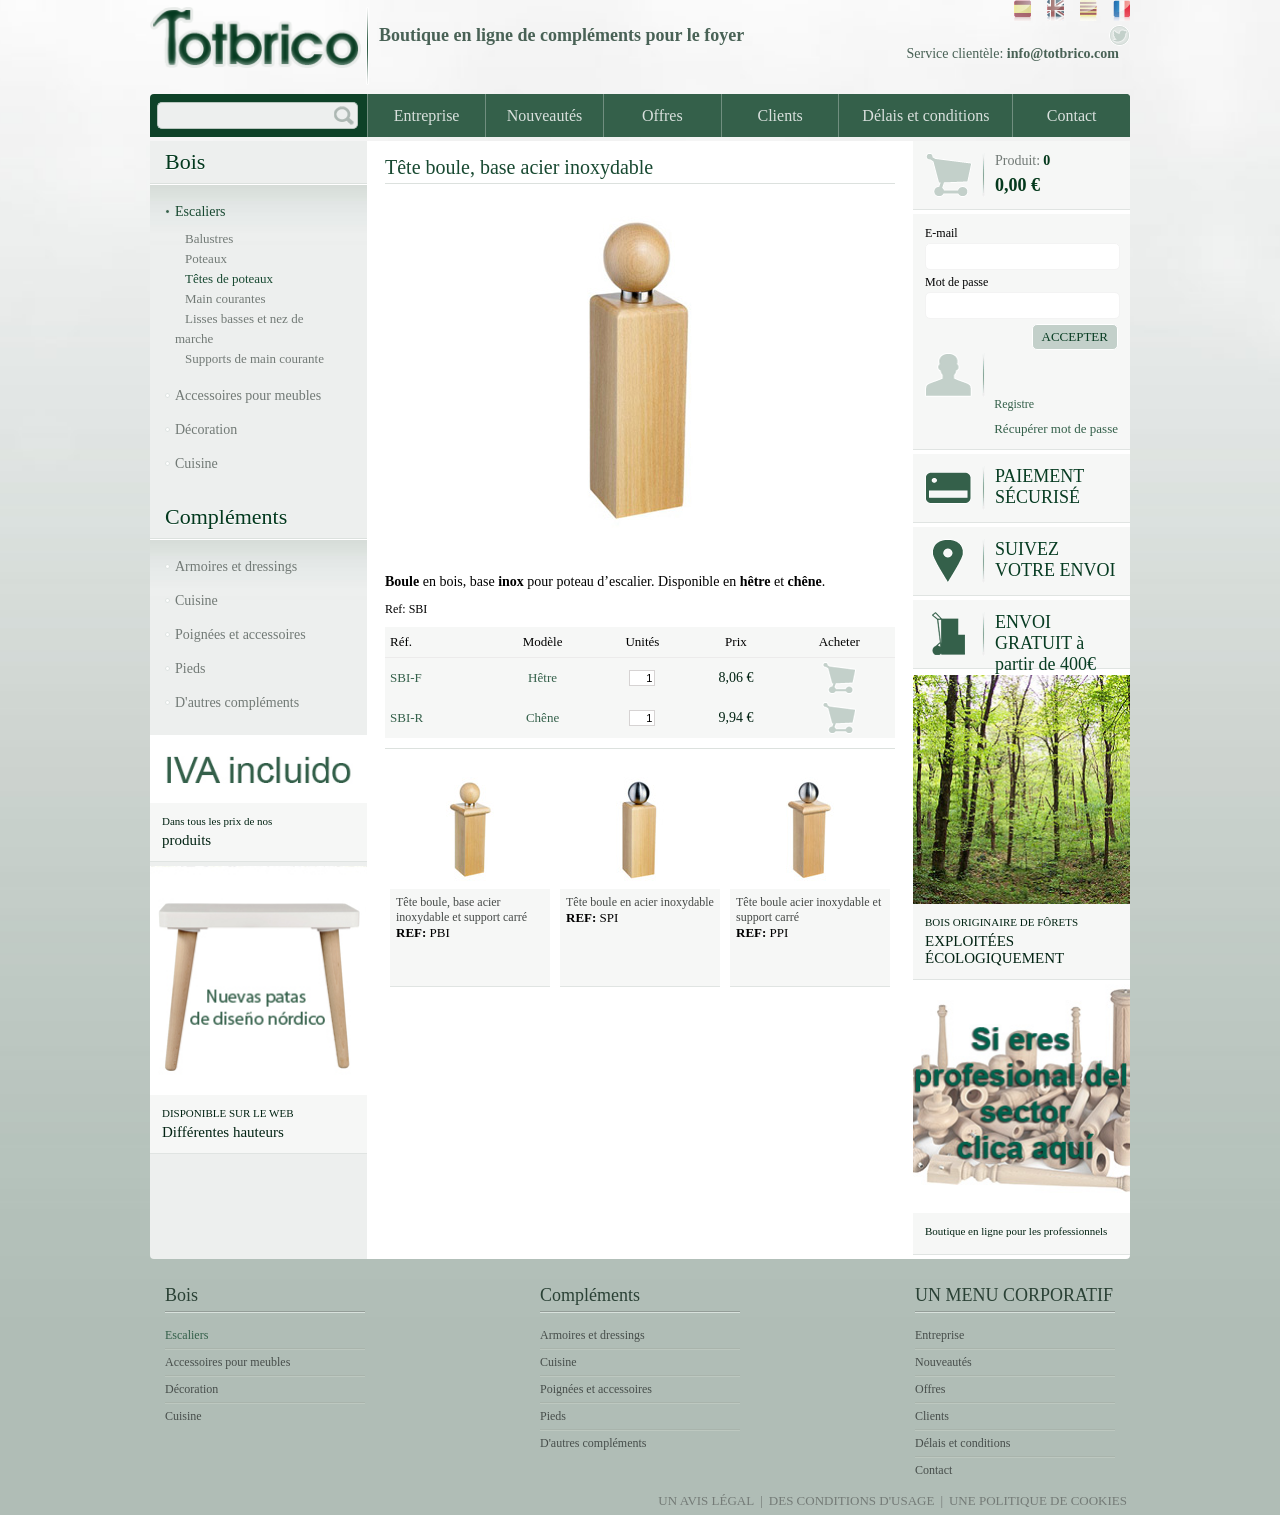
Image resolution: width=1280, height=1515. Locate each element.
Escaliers (200, 211)
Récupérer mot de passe (1056, 428)
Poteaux (206, 258)
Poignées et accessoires (240, 634)
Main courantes (225, 298)
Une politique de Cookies (1038, 1500)
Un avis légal (706, 1500)
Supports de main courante (254, 358)
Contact (1072, 115)
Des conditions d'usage (852, 1500)
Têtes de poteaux (229, 278)
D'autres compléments (237, 702)
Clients (780, 115)
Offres (662, 115)
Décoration (206, 429)
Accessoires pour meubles (248, 395)
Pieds (190, 668)
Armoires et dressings (236, 566)
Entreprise (427, 115)
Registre (1014, 404)
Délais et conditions (925, 115)
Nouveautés (545, 115)
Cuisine (196, 463)
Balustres (209, 238)
